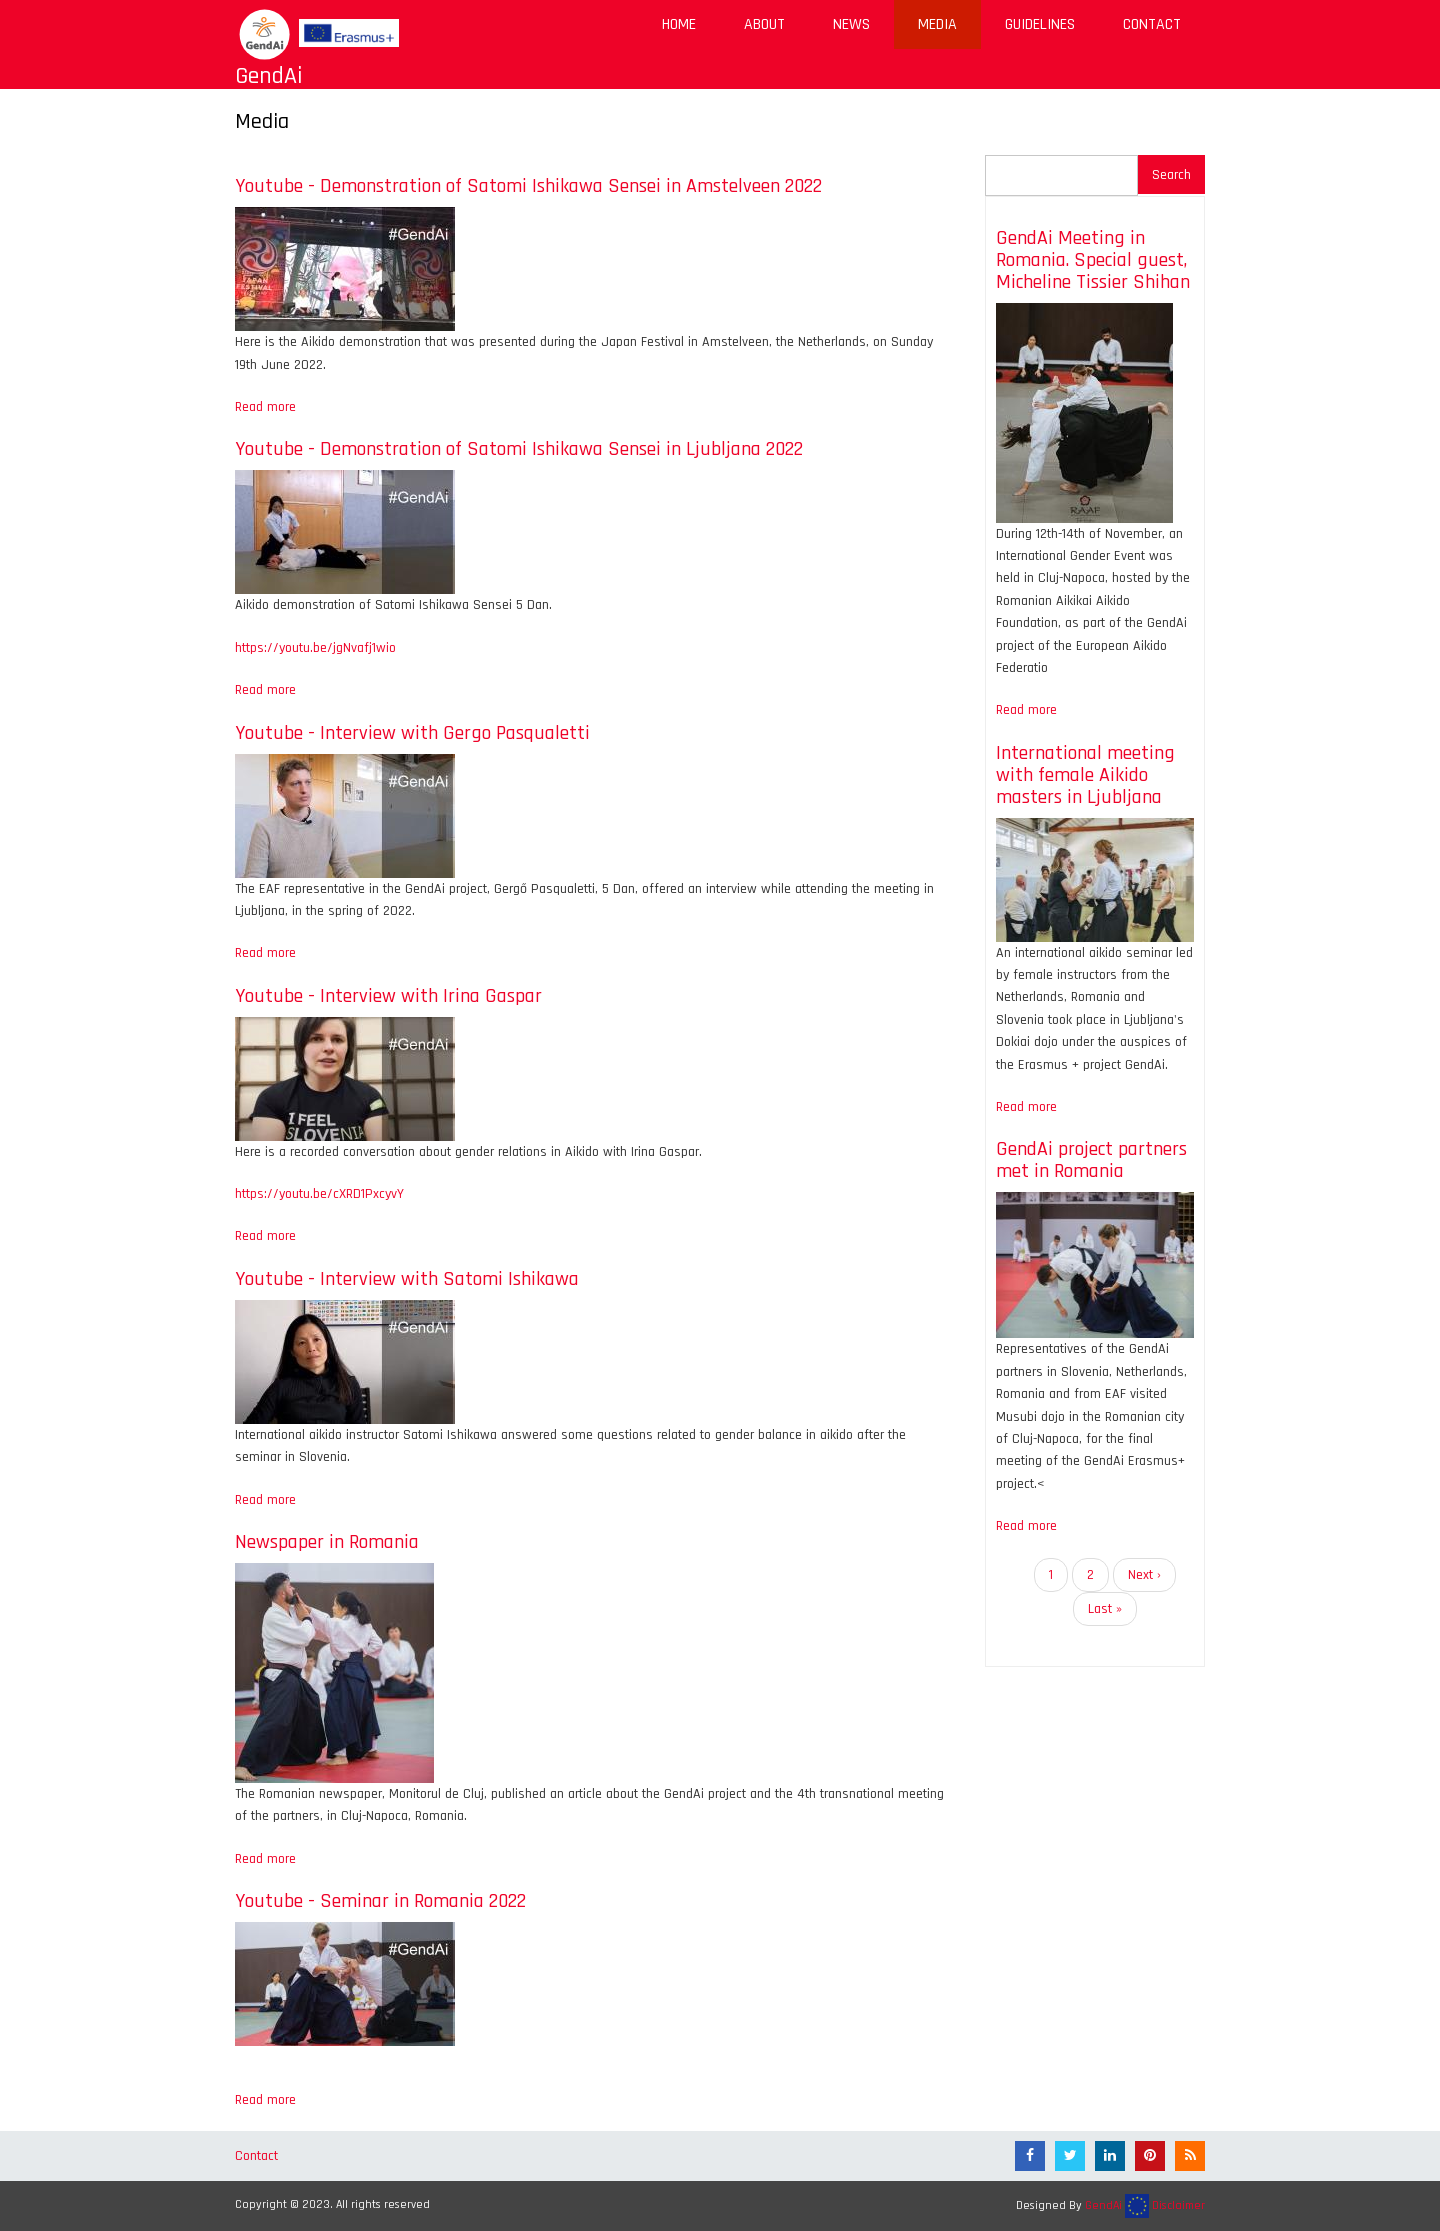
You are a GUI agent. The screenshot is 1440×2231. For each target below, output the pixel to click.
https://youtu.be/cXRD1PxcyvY (319, 1194)
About (764, 24)
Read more (265, 407)
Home (679, 24)
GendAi (269, 76)
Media (937, 24)
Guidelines (1040, 24)
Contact (1152, 24)
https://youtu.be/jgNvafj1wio (315, 648)
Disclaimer (1178, 2205)
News (851, 24)
